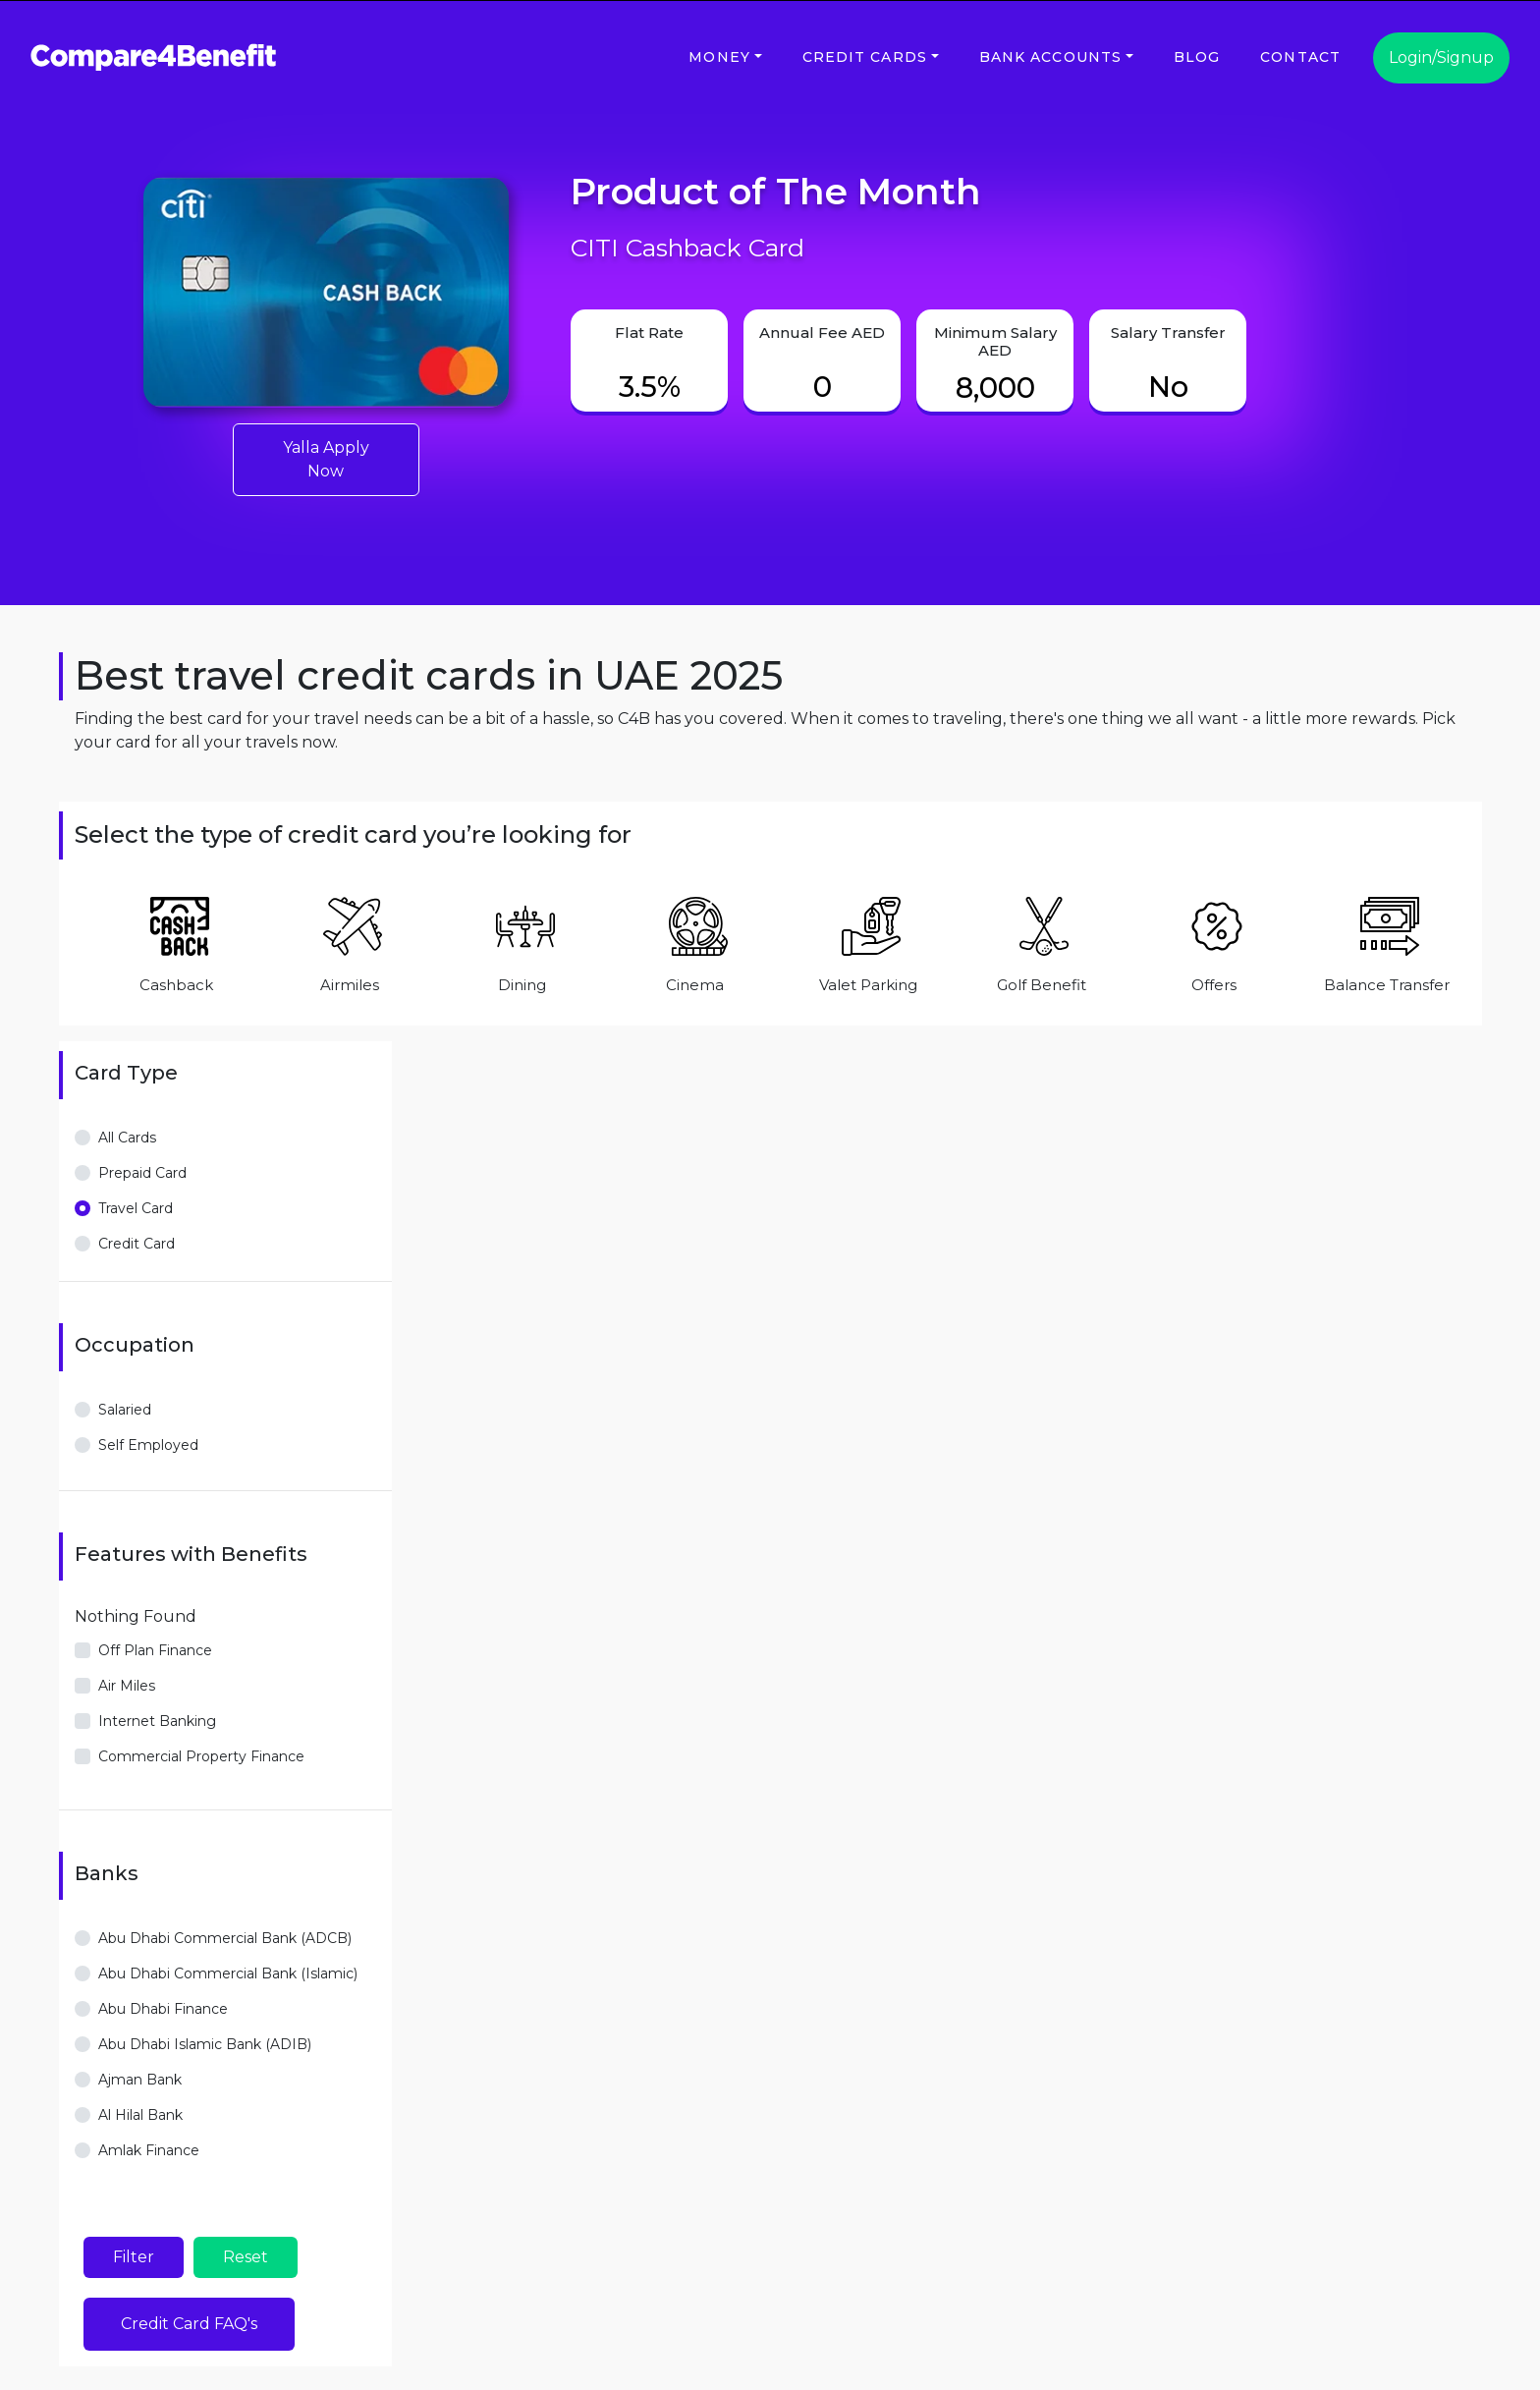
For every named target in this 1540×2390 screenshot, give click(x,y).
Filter (133, 2257)
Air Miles (126, 1686)
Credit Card (136, 1243)
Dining (522, 984)
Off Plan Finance (155, 1650)
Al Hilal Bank (140, 2115)
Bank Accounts (1051, 57)
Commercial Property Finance (201, 1756)
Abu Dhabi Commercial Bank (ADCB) (225, 1938)
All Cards (127, 1137)
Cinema (695, 984)
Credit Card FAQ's (189, 2323)
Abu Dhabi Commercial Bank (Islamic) (228, 1973)
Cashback (176, 984)
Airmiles (349, 984)
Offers (1214, 984)
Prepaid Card (142, 1173)
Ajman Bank (140, 2079)
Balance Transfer (1387, 984)
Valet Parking (868, 984)
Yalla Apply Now (326, 459)
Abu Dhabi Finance (163, 2009)
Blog (1197, 57)
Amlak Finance (148, 2150)
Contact (1300, 57)
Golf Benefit (1041, 984)
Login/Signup (1441, 57)
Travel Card (135, 1208)
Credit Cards (864, 57)
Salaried (124, 1409)
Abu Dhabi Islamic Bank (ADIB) (204, 2044)
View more (109, 2187)
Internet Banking (157, 1721)
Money (719, 57)
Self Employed (148, 1445)
